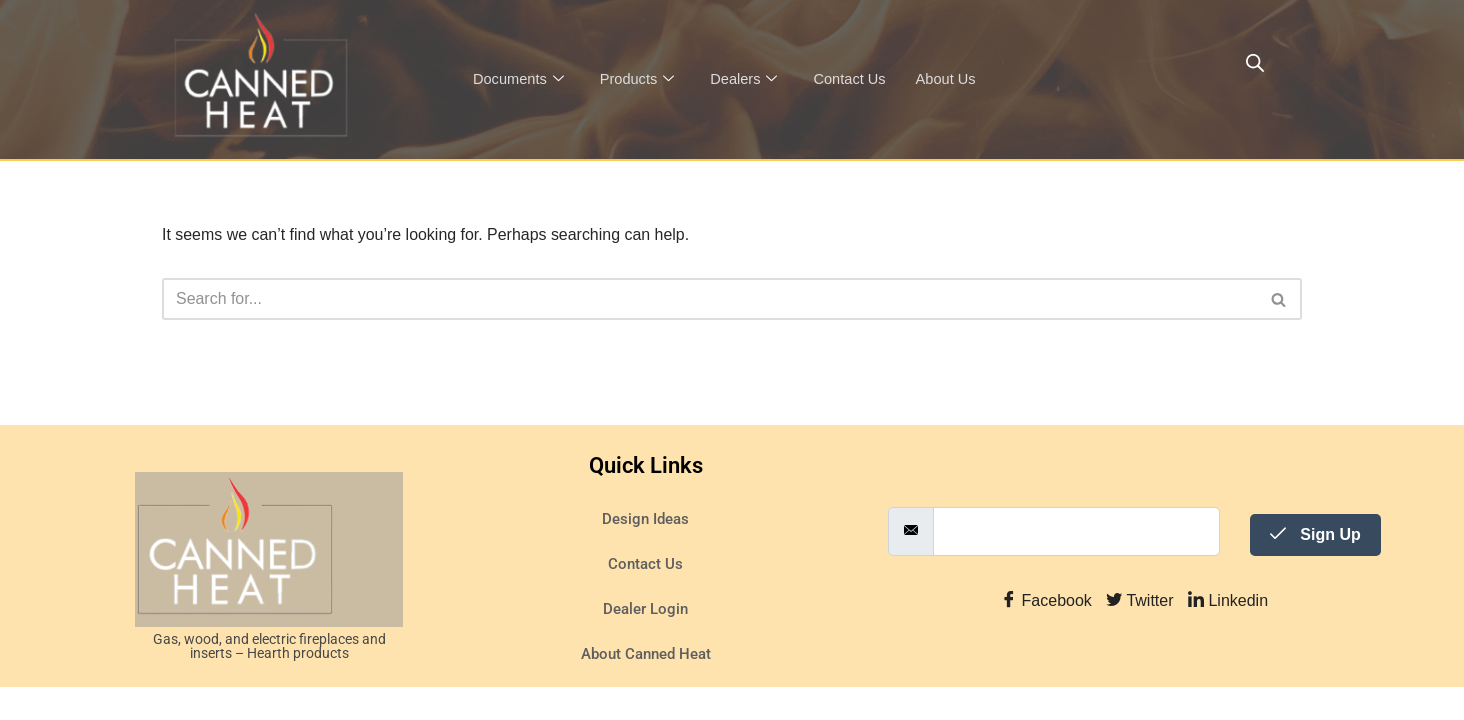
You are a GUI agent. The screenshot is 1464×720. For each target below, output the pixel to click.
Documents (519, 79)
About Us (954, 79)
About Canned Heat (646, 687)
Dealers (748, 79)
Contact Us (856, 79)
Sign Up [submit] (1315, 566)
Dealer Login (645, 642)
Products (640, 79)
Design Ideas (645, 552)
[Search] (709, 299)
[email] (1076, 563)
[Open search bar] (1255, 63)
